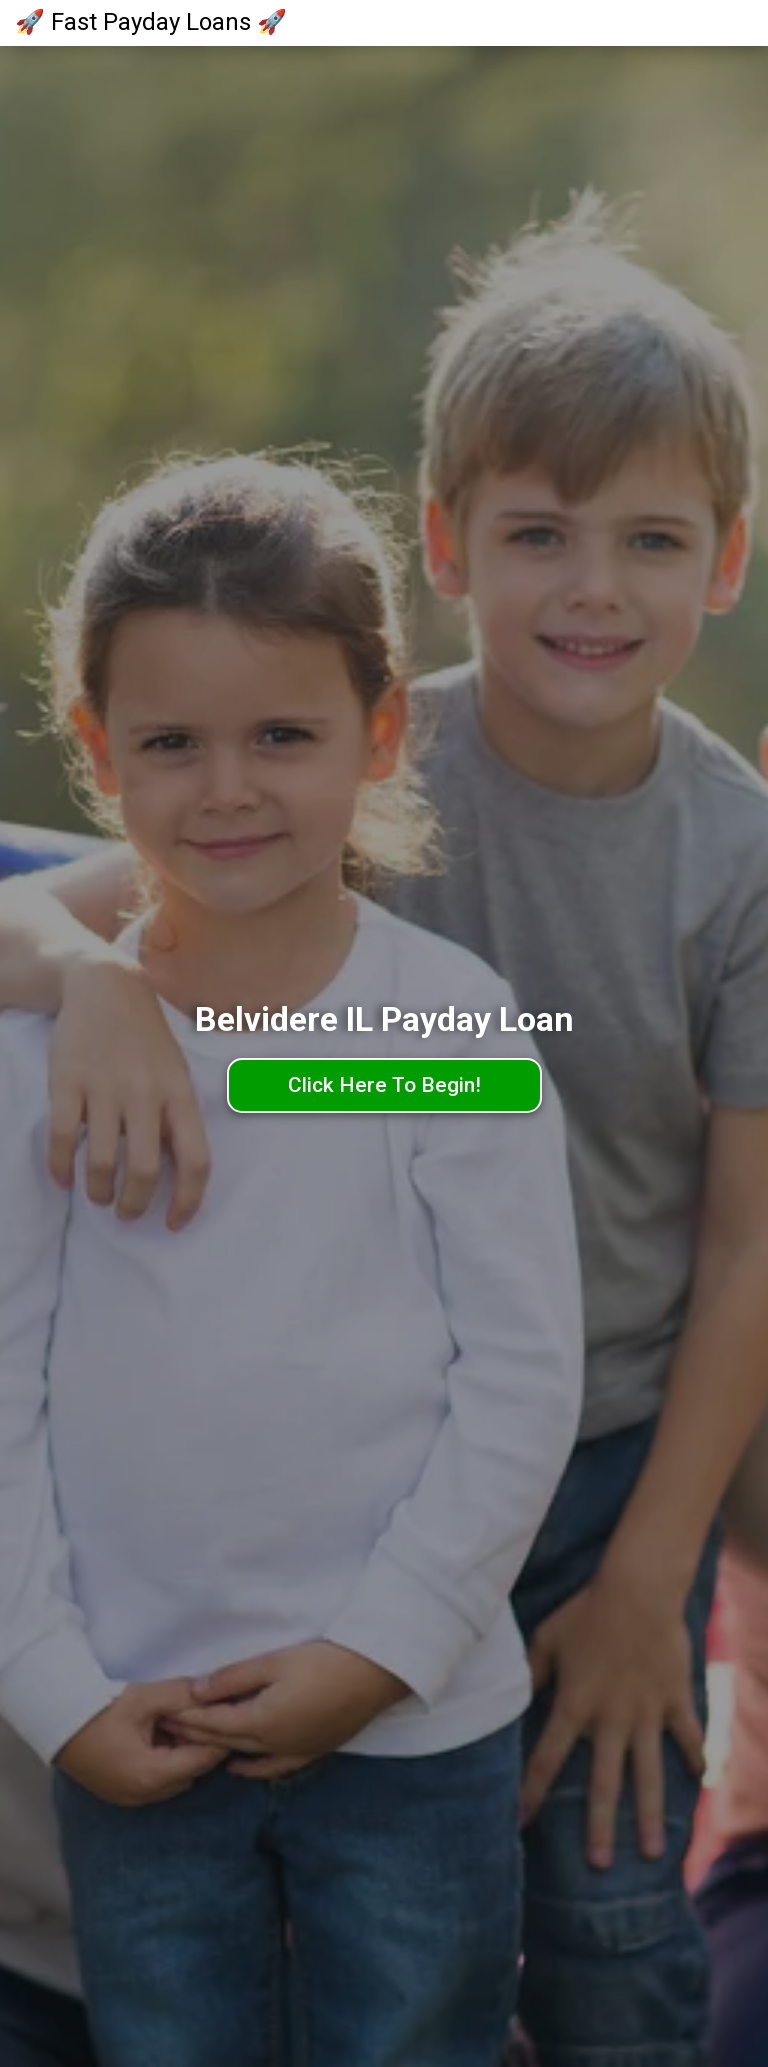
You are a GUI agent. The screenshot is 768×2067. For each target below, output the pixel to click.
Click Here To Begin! (384, 1085)
